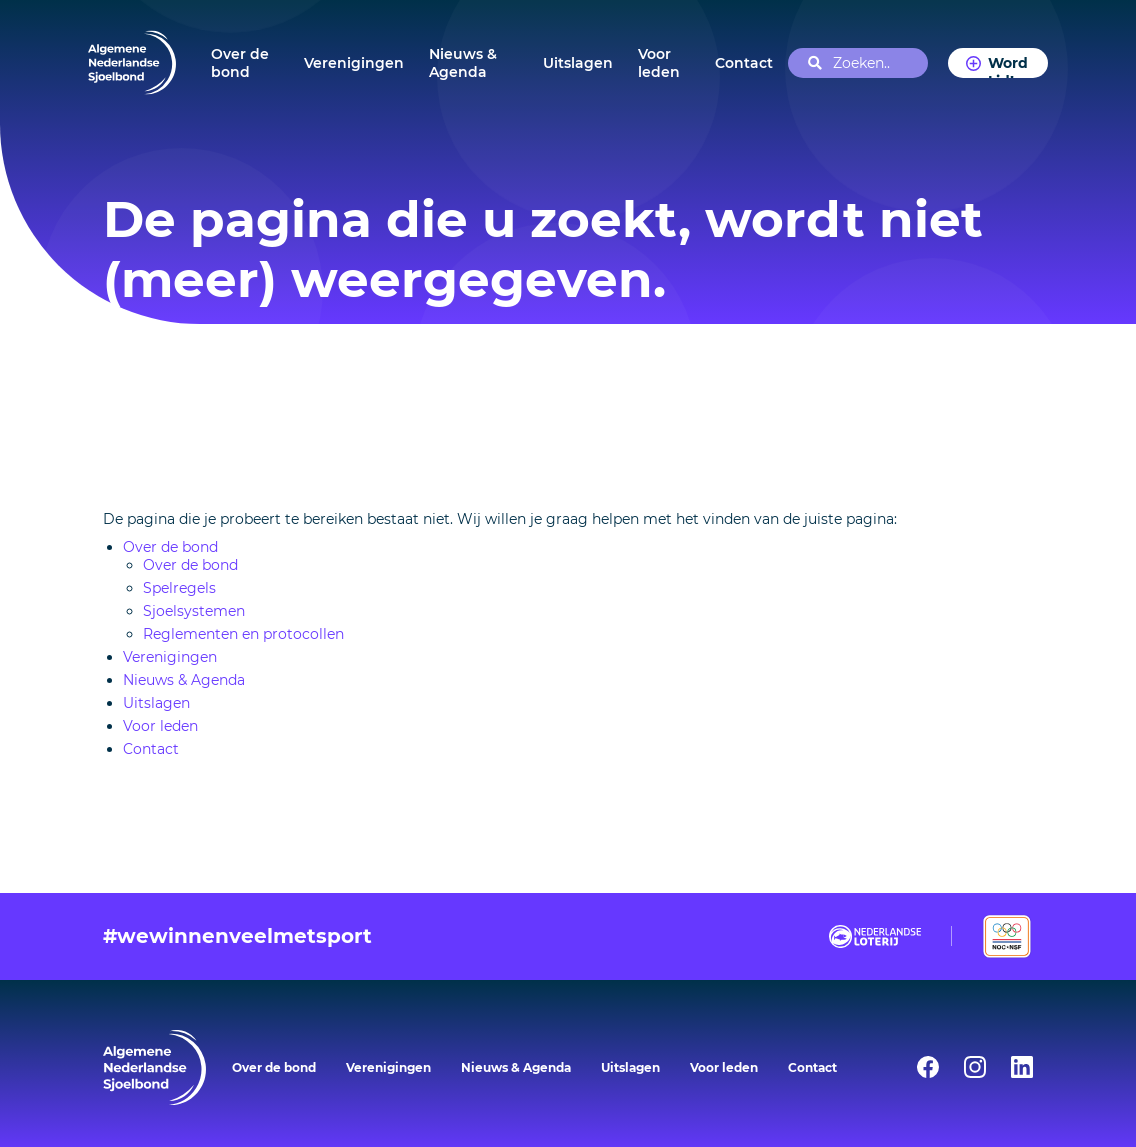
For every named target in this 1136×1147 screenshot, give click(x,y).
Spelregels (179, 588)
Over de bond (240, 63)
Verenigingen (354, 63)
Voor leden (659, 63)
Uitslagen (578, 63)
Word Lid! (1008, 66)
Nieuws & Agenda (463, 63)
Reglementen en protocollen (243, 634)
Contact (744, 63)
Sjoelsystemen (194, 611)
